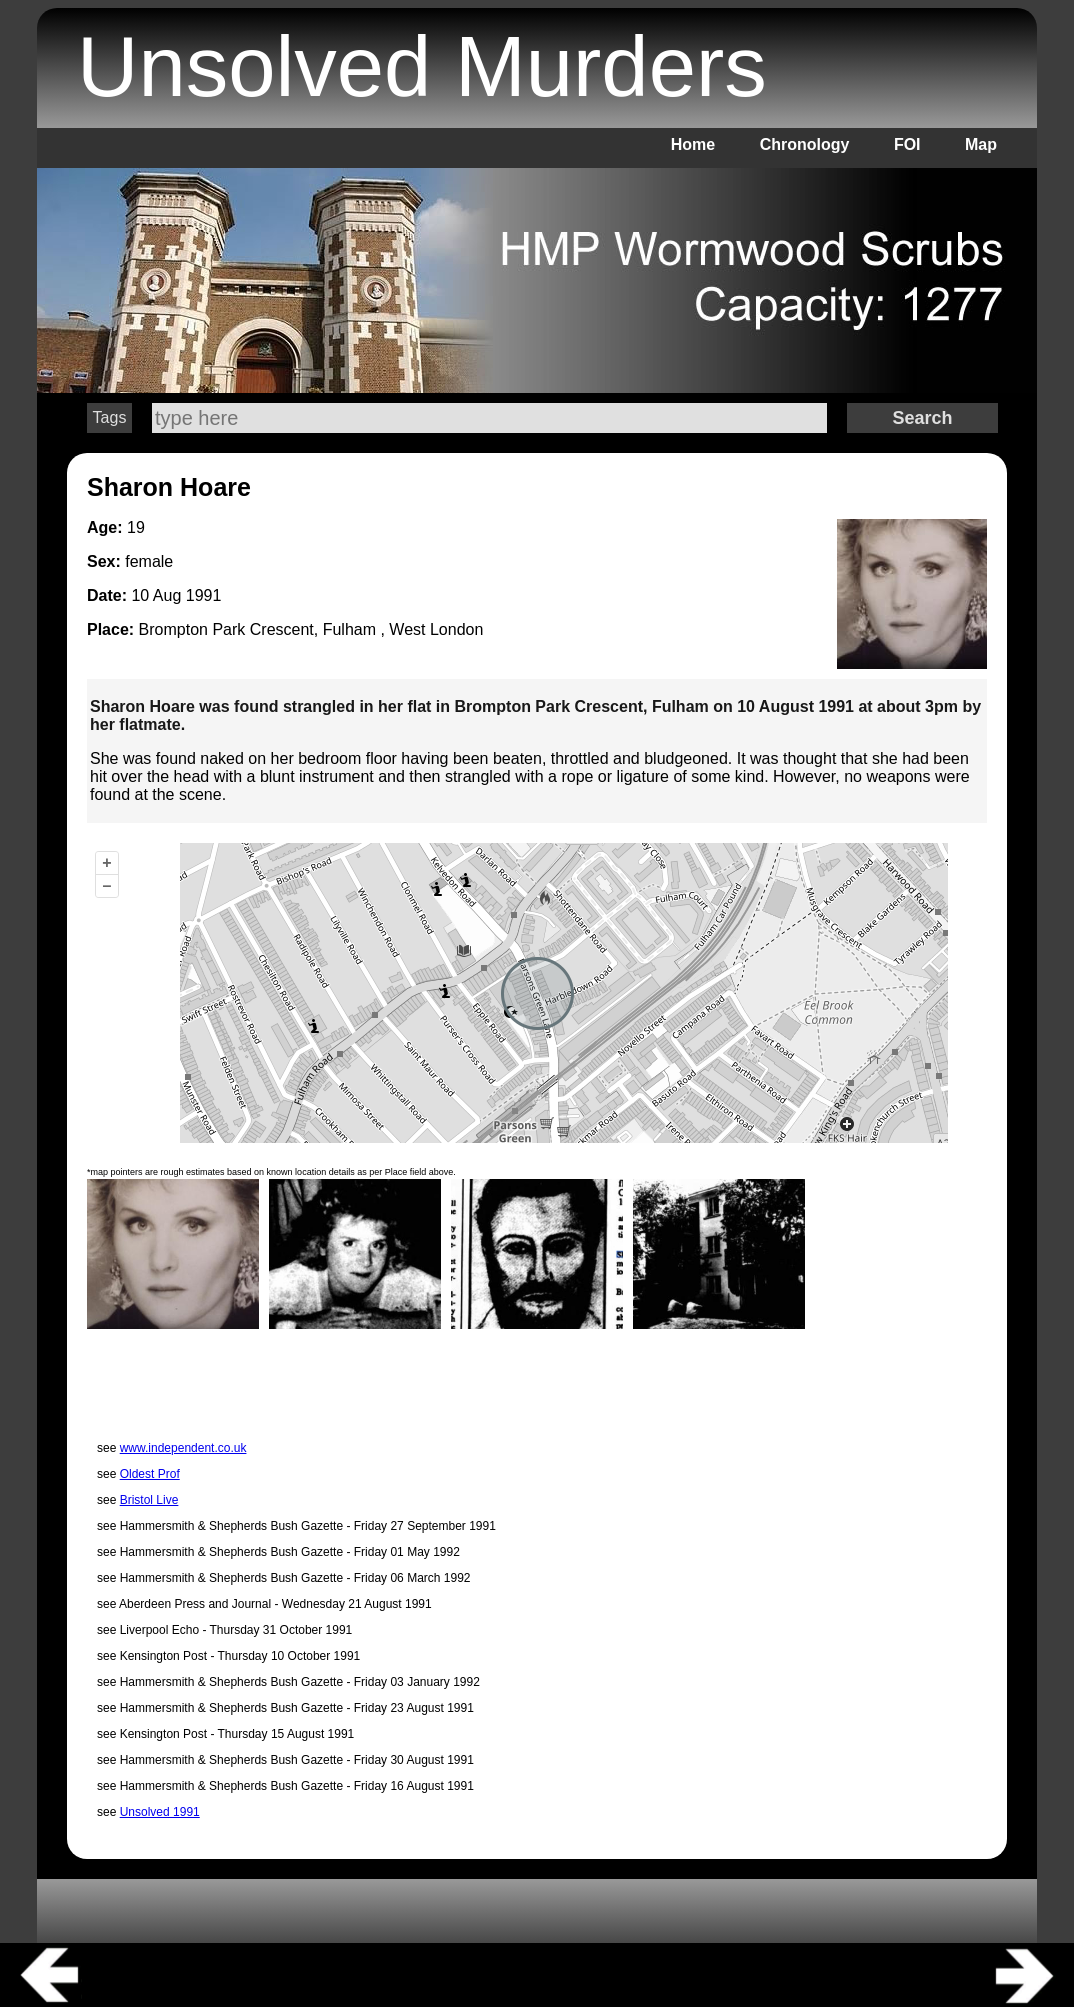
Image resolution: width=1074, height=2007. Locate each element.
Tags (110, 417)
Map (981, 144)
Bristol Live (149, 1500)
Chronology (805, 144)
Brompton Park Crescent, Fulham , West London (311, 629)
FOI (907, 144)
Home (693, 144)
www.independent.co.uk (183, 1448)
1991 (204, 595)
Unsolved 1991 (160, 1812)
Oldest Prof (150, 1474)
